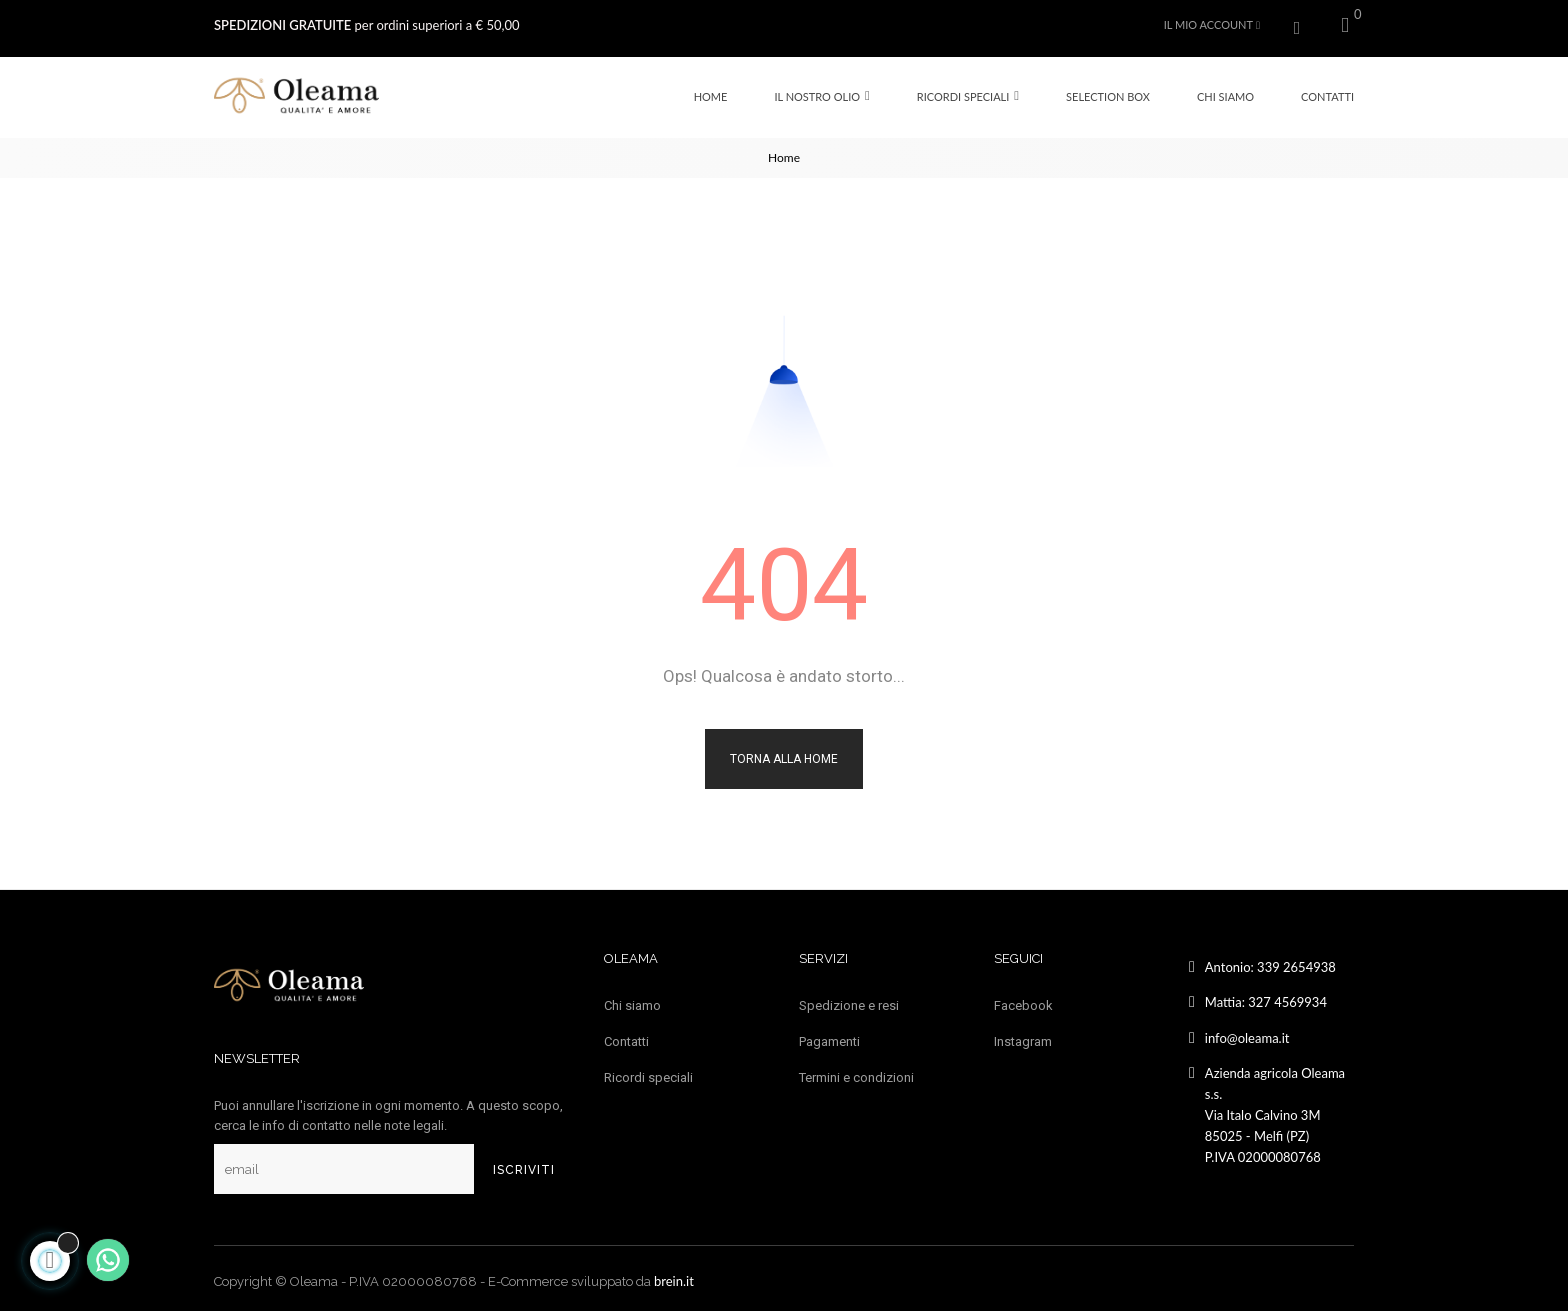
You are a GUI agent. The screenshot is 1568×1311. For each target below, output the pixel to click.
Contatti (626, 1035)
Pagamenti (829, 1035)
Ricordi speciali (648, 1071)
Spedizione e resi (849, 999)
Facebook (1023, 999)
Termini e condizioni (856, 1071)
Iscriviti (524, 1164)
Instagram (1023, 1035)
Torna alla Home (784, 753)
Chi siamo (632, 999)
